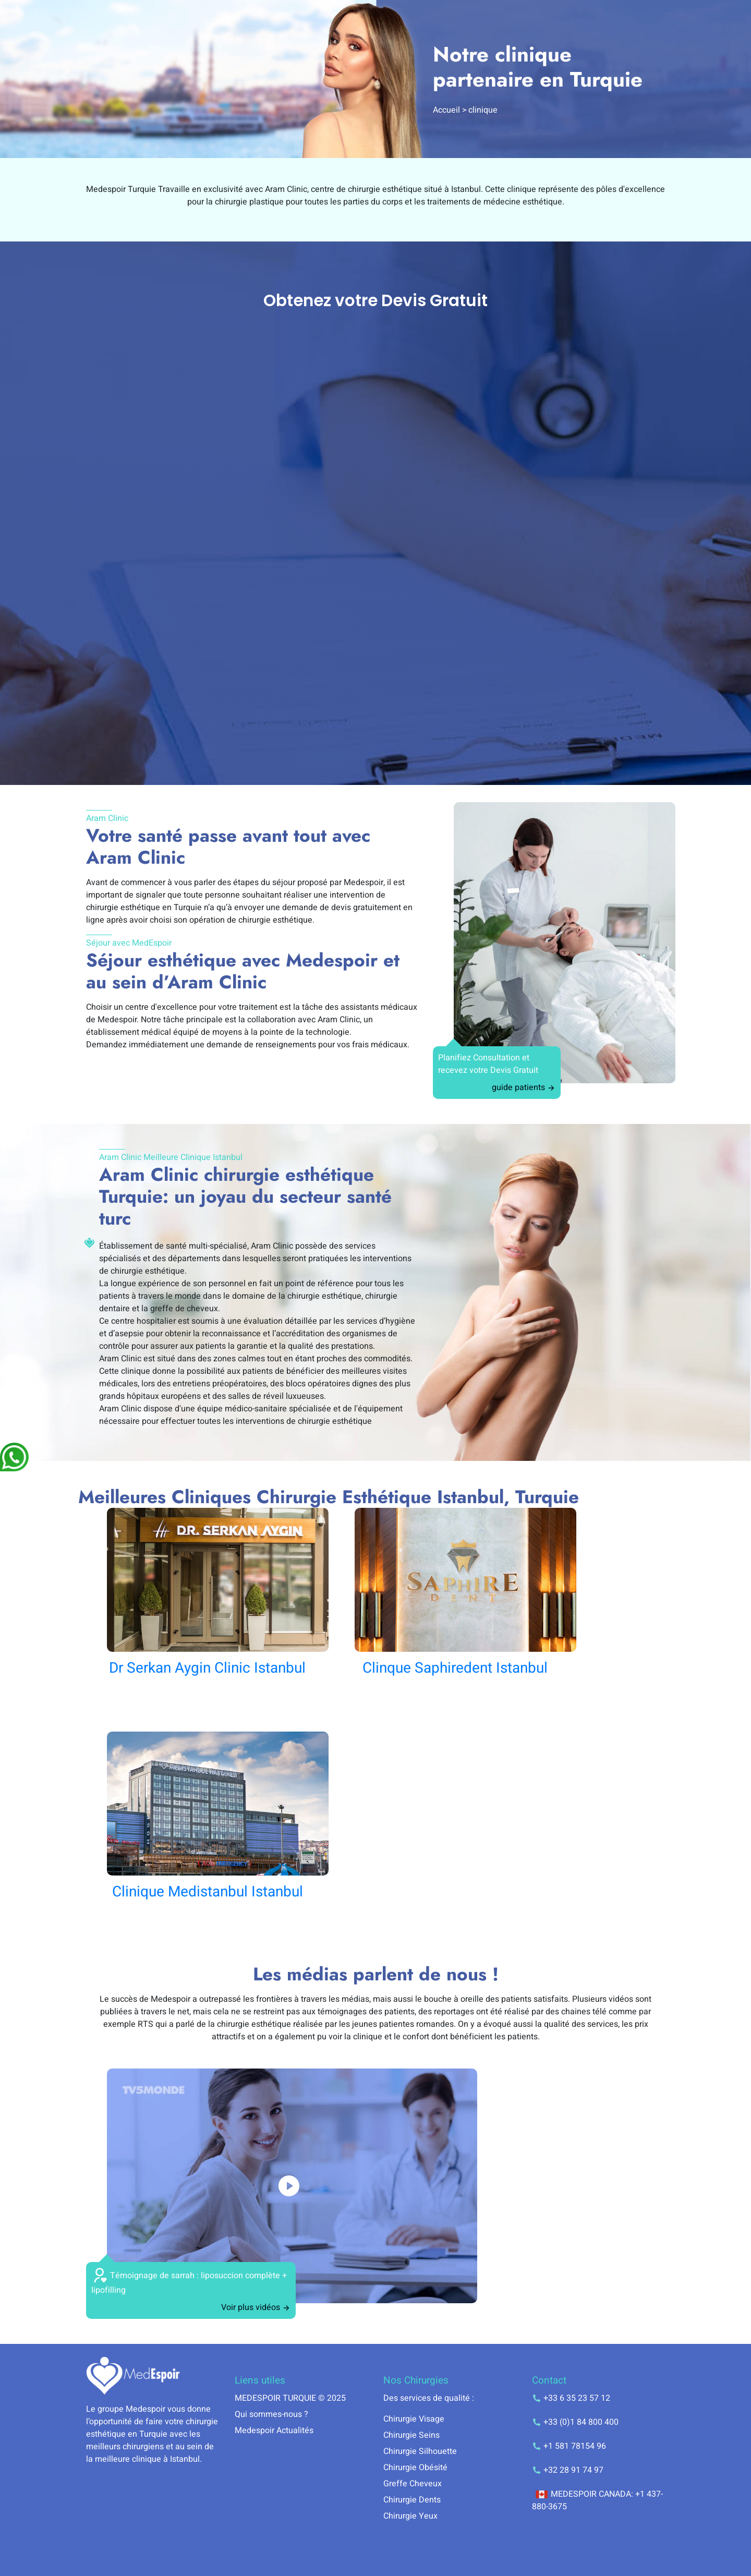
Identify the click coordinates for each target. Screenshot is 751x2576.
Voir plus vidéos (255, 2307)
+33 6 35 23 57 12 (571, 2398)
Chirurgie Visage (413, 2419)
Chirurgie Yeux (410, 2516)
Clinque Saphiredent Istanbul (455, 1668)
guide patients (523, 1087)
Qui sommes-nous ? (271, 2414)
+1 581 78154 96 (569, 2446)
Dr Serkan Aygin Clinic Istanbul (207, 1668)
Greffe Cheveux (412, 2483)
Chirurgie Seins (411, 2435)
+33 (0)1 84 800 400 (575, 2422)
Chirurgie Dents (412, 2500)
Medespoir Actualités (274, 2430)
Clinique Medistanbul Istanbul (207, 1892)
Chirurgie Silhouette (420, 2451)
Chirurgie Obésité (415, 2467)
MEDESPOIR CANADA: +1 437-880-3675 (597, 2500)
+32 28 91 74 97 (567, 2470)
